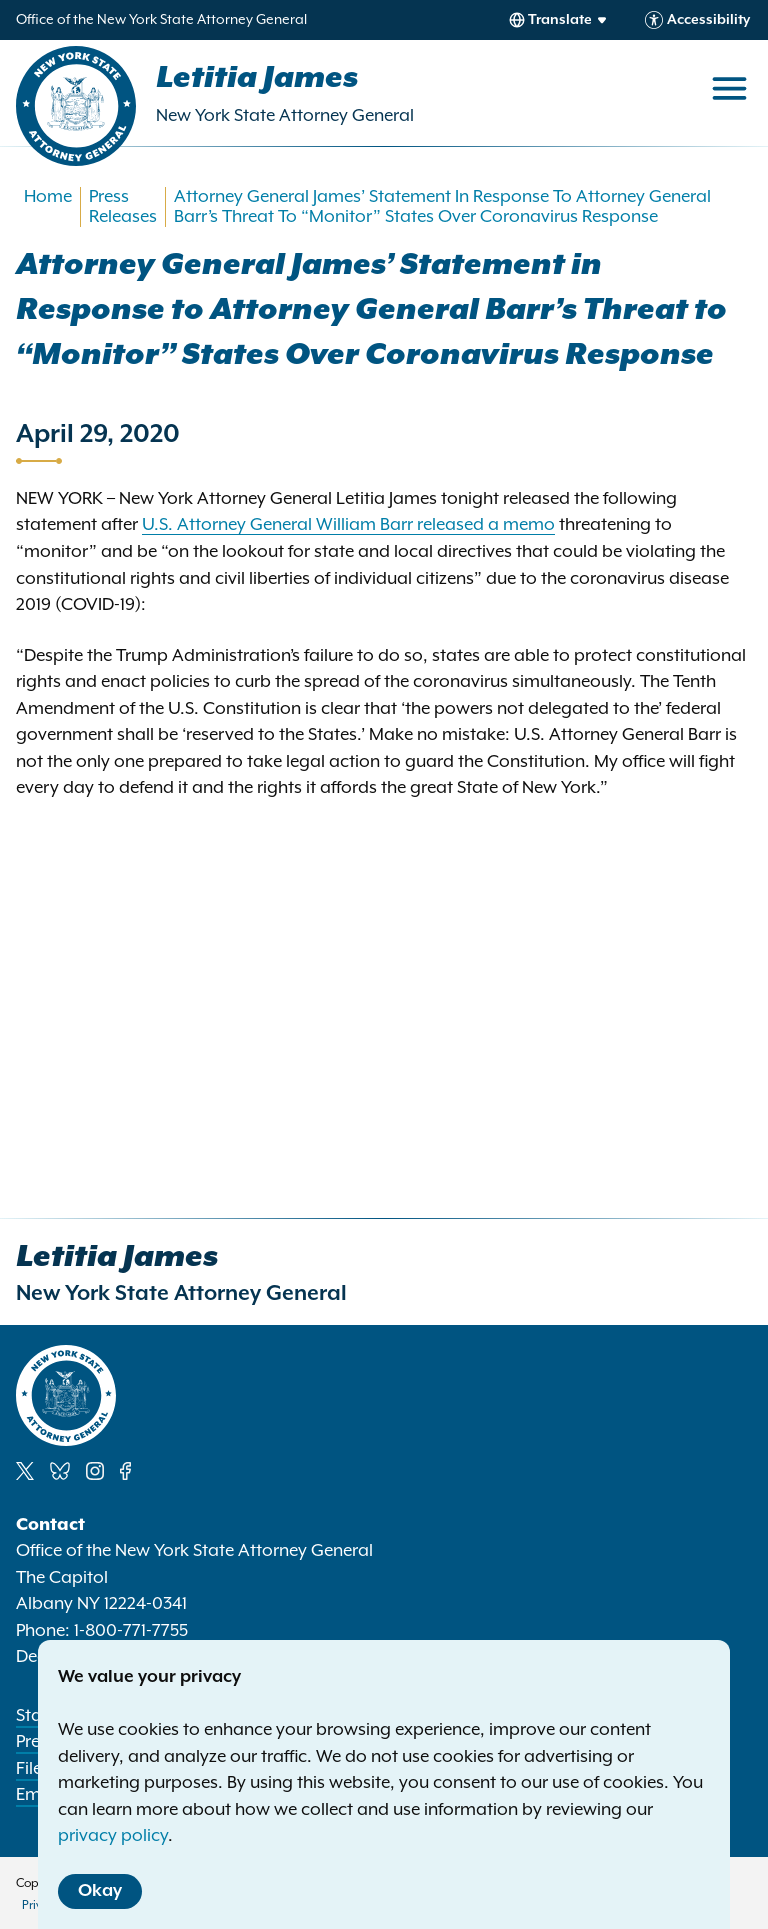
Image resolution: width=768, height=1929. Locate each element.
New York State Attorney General (285, 116)
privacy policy (113, 1836)
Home (48, 197)
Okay (100, 1891)
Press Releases (123, 207)
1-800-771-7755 (131, 1631)
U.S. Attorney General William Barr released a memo (348, 525)
